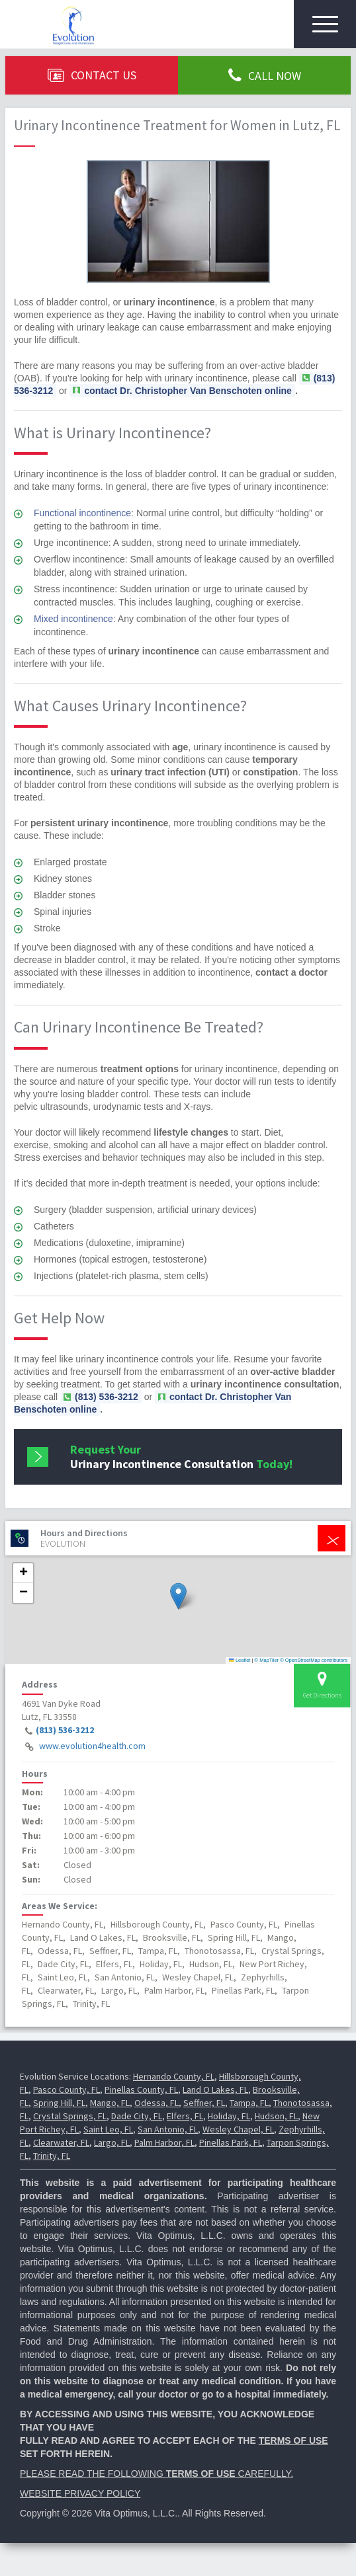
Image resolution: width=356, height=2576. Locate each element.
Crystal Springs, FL (70, 2116)
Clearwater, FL (61, 2142)
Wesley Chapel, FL (238, 2129)
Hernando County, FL (173, 2076)
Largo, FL (112, 2142)
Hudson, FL (276, 2116)
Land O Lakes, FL (215, 2089)
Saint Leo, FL (108, 2129)
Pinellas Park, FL (230, 2142)
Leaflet (239, 1660)
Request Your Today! (181, 1456)
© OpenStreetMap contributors (313, 1660)
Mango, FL (110, 2103)
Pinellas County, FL (141, 2089)
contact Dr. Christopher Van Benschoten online (188, 390)
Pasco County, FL (66, 2089)
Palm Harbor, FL (164, 2142)
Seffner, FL (204, 2103)
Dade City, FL (136, 2116)
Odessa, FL (156, 2103)
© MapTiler (267, 1660)
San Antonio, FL (168, 2129)
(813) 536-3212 (65, 1730)
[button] (178, 1596)
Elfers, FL (185, 2116)
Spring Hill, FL (59, 2103)
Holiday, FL (229, 2116)
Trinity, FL (51, 2156)
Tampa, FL (249, 2103)
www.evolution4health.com (92, 1746)
